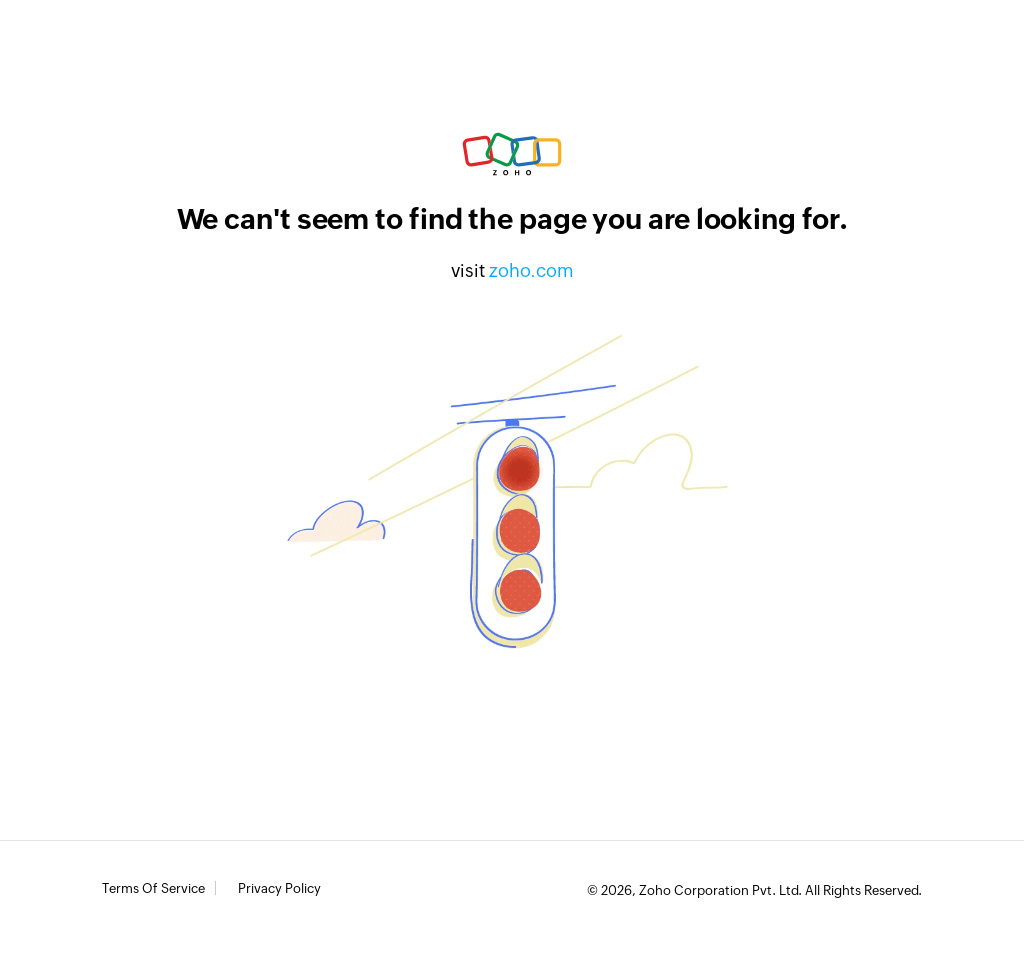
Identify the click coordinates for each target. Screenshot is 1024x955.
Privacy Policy (279, 889)
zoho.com (531, 270)
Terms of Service (153, 889)
